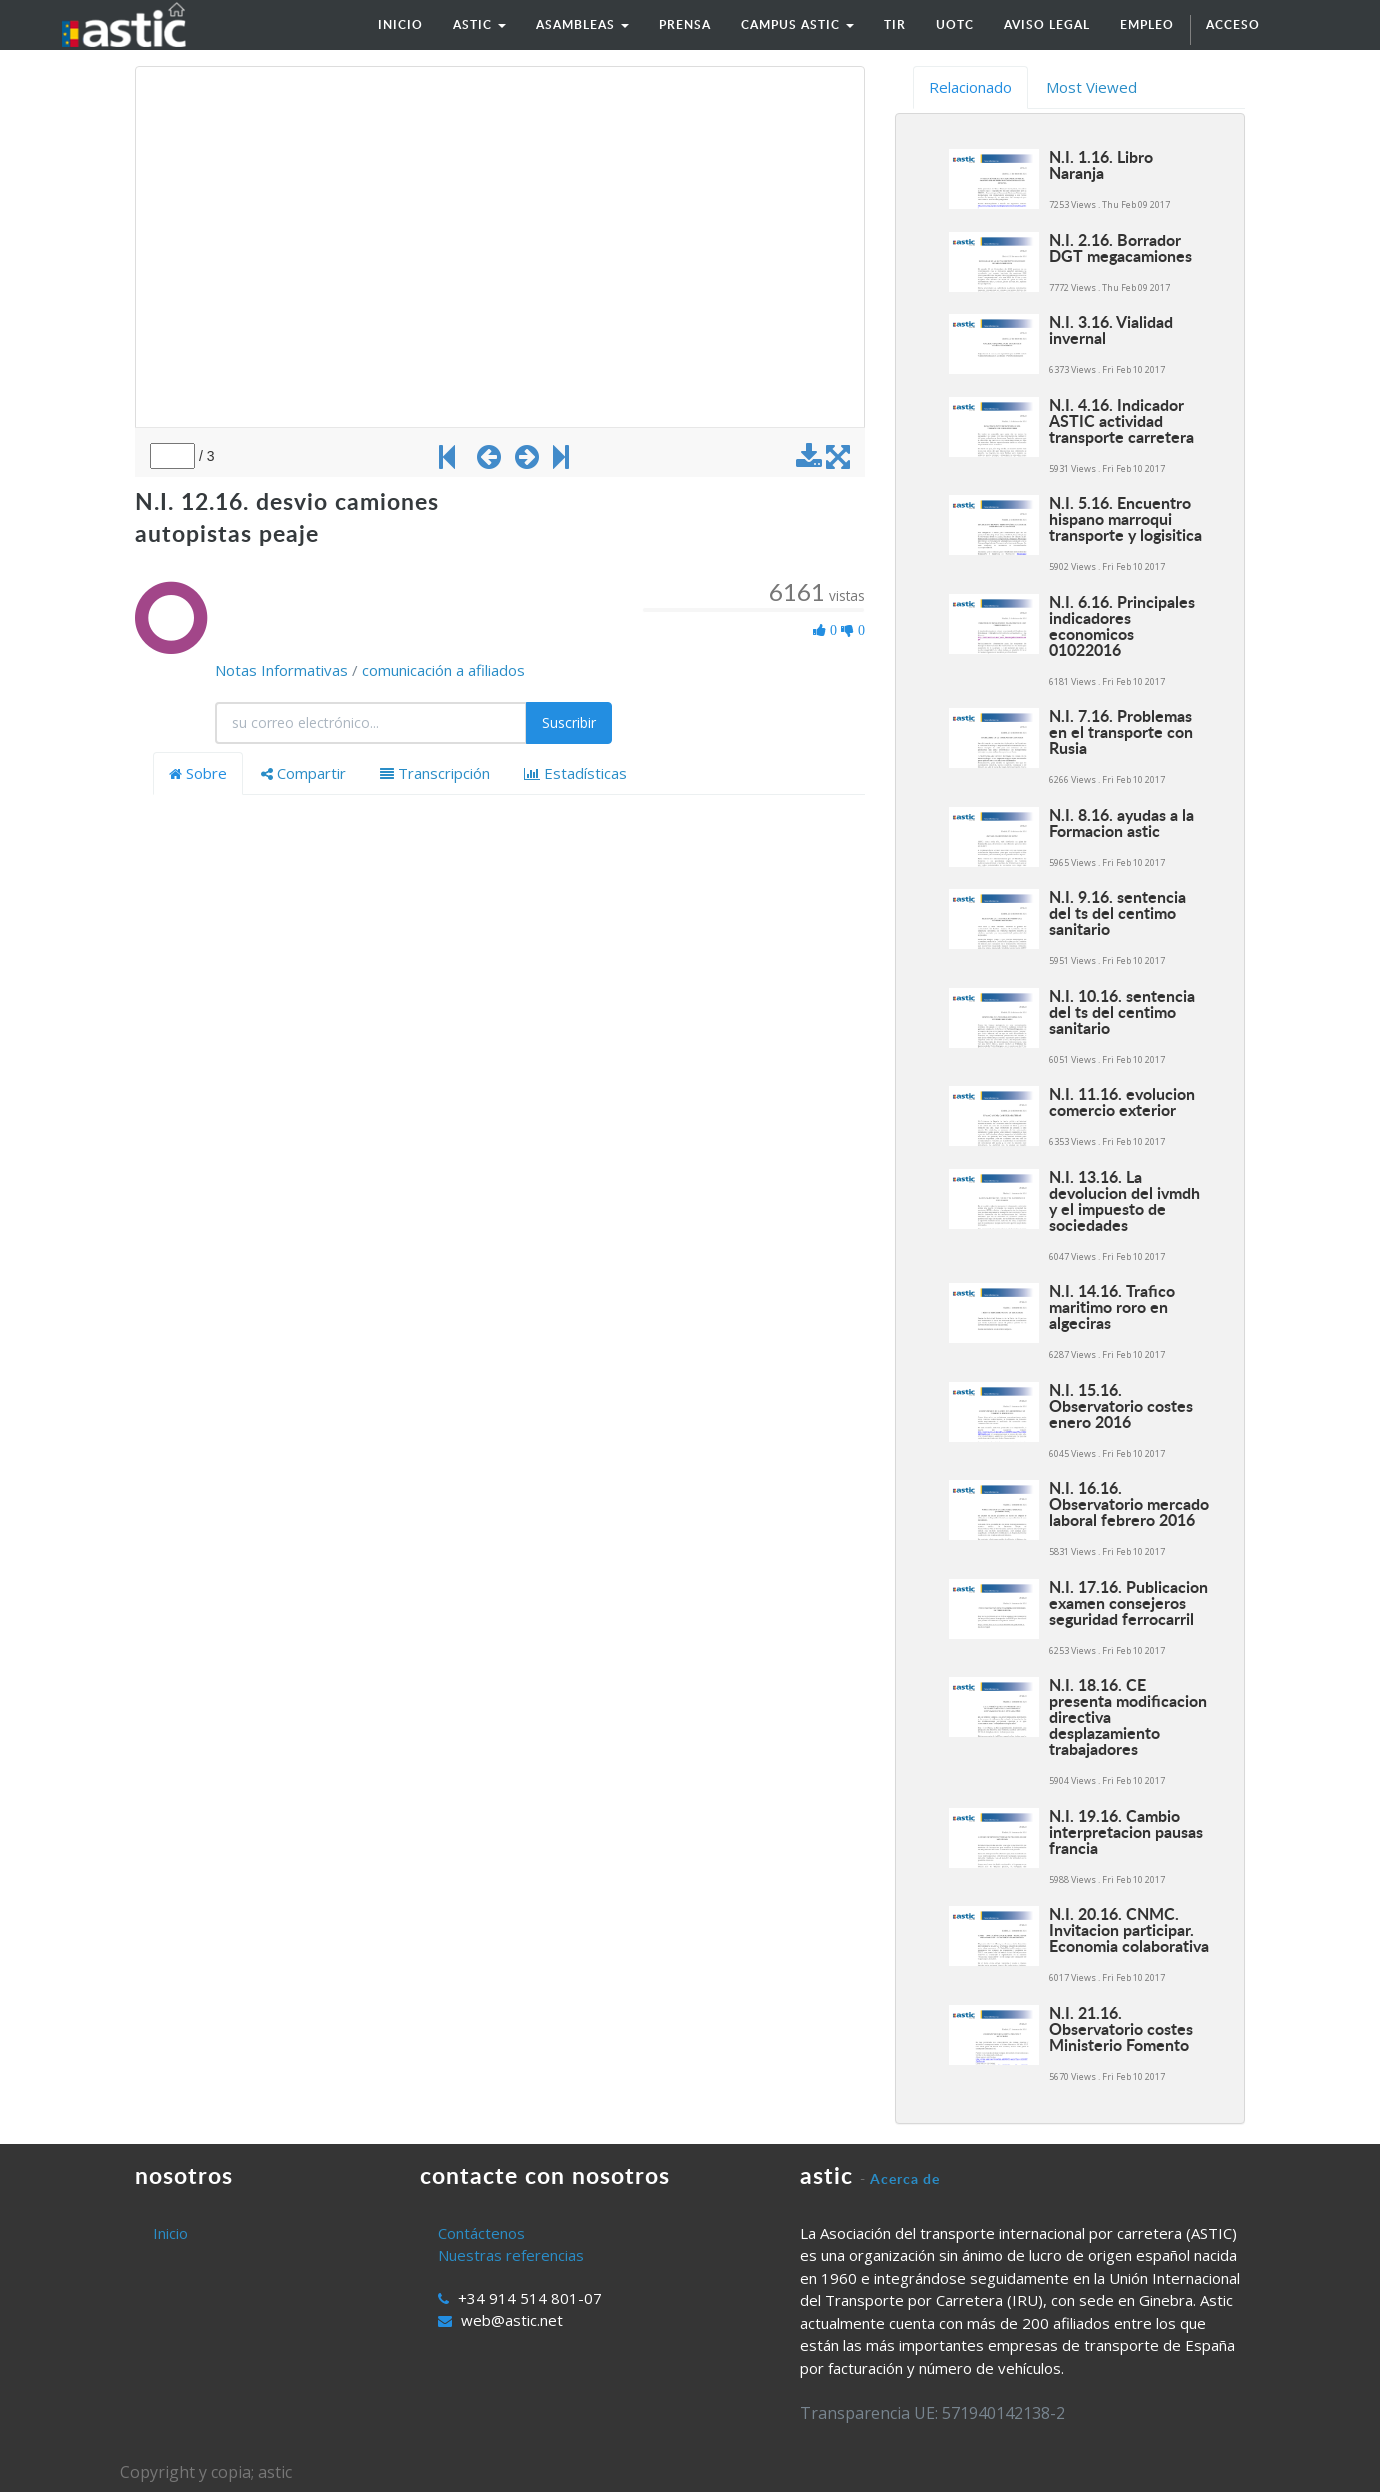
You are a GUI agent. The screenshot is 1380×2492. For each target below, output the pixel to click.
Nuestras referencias (511, 2255)
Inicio (170, 2233)
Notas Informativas (281, 670)
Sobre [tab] (198, 773)
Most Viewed (1091, 87)
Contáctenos (481, 2233)
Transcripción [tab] (435, 773)
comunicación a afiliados (443, 670)
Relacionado (970, 87)
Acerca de (905, 2178)
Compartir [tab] (303, 773)
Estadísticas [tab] (575, 773)
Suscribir (569, 722)
